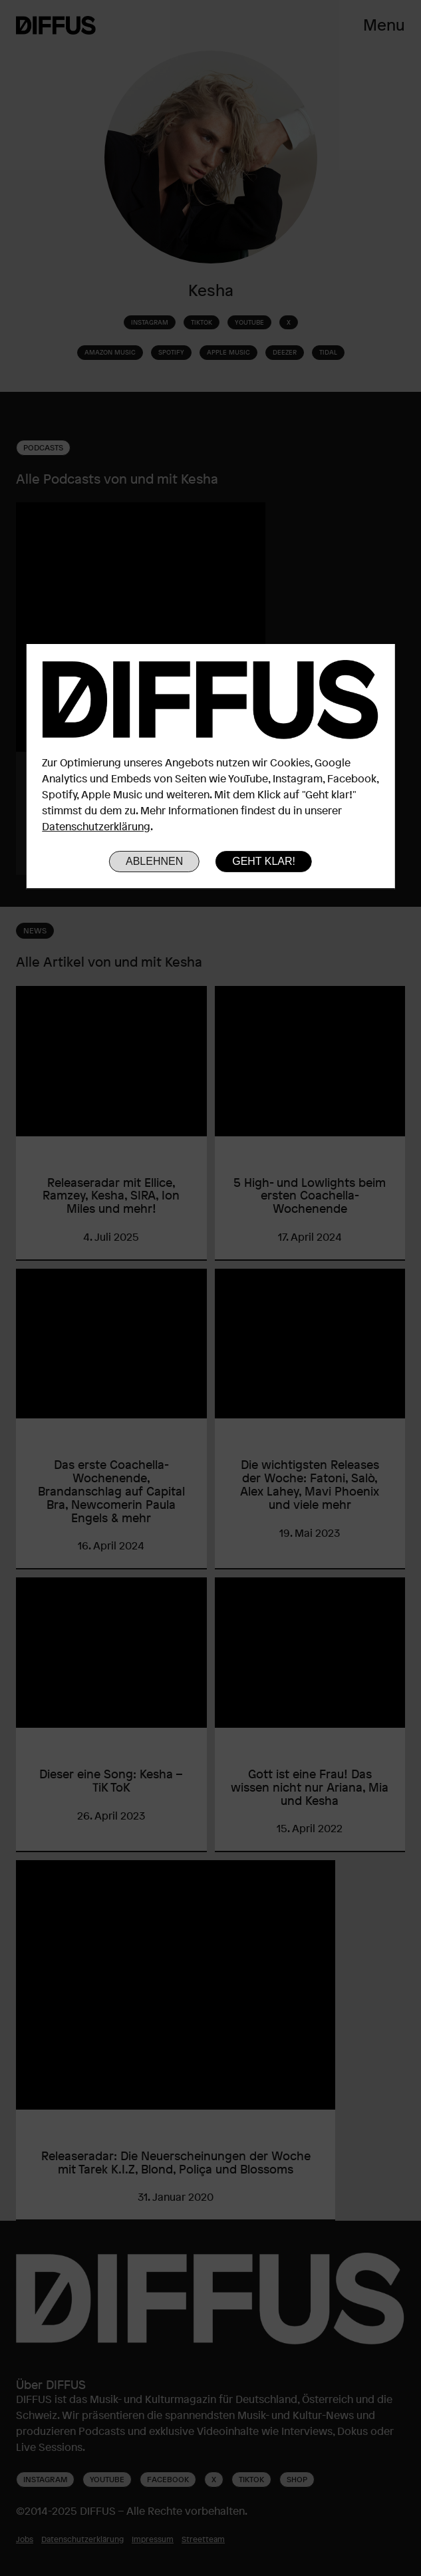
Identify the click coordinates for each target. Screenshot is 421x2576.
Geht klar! (263, 861)
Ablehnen (154, 861)
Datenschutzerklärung (96, 826)
